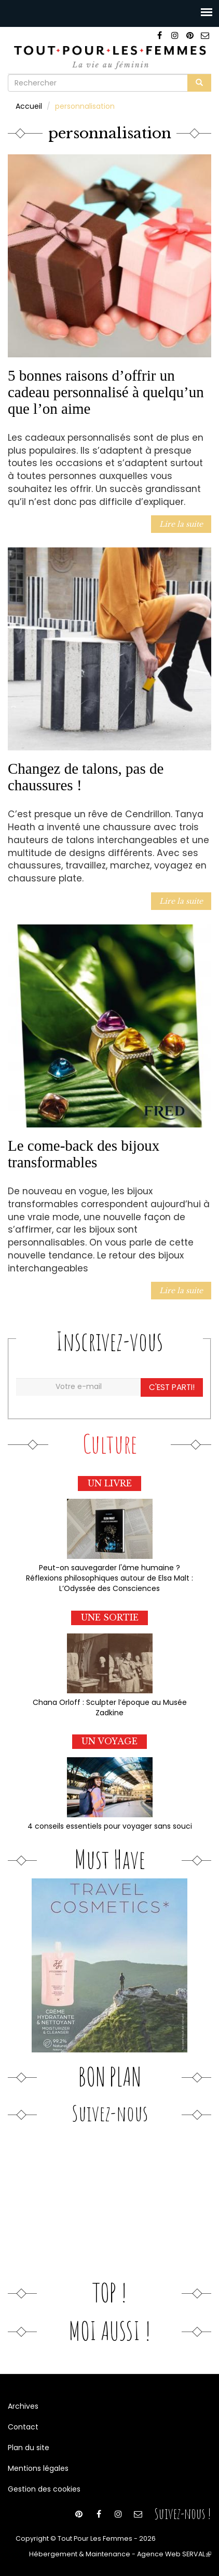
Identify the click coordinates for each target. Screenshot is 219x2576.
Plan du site (28, 2447)
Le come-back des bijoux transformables (83, 1153)
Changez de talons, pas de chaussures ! (85, 776)
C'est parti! (172, 1387)
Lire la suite (181, 524)
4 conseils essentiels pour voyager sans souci (110, 1826)
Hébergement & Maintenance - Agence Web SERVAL (120, 2554)
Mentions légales (38, 2468)
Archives (23, 2406)
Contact (23, 2427)
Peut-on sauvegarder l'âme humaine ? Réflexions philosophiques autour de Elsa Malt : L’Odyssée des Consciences (109, 1578)
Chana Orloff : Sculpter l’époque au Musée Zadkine (110, 1707)
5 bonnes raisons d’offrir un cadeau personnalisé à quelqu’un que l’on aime (106, 392)
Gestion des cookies (44, 2489)
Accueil (29, 106)
